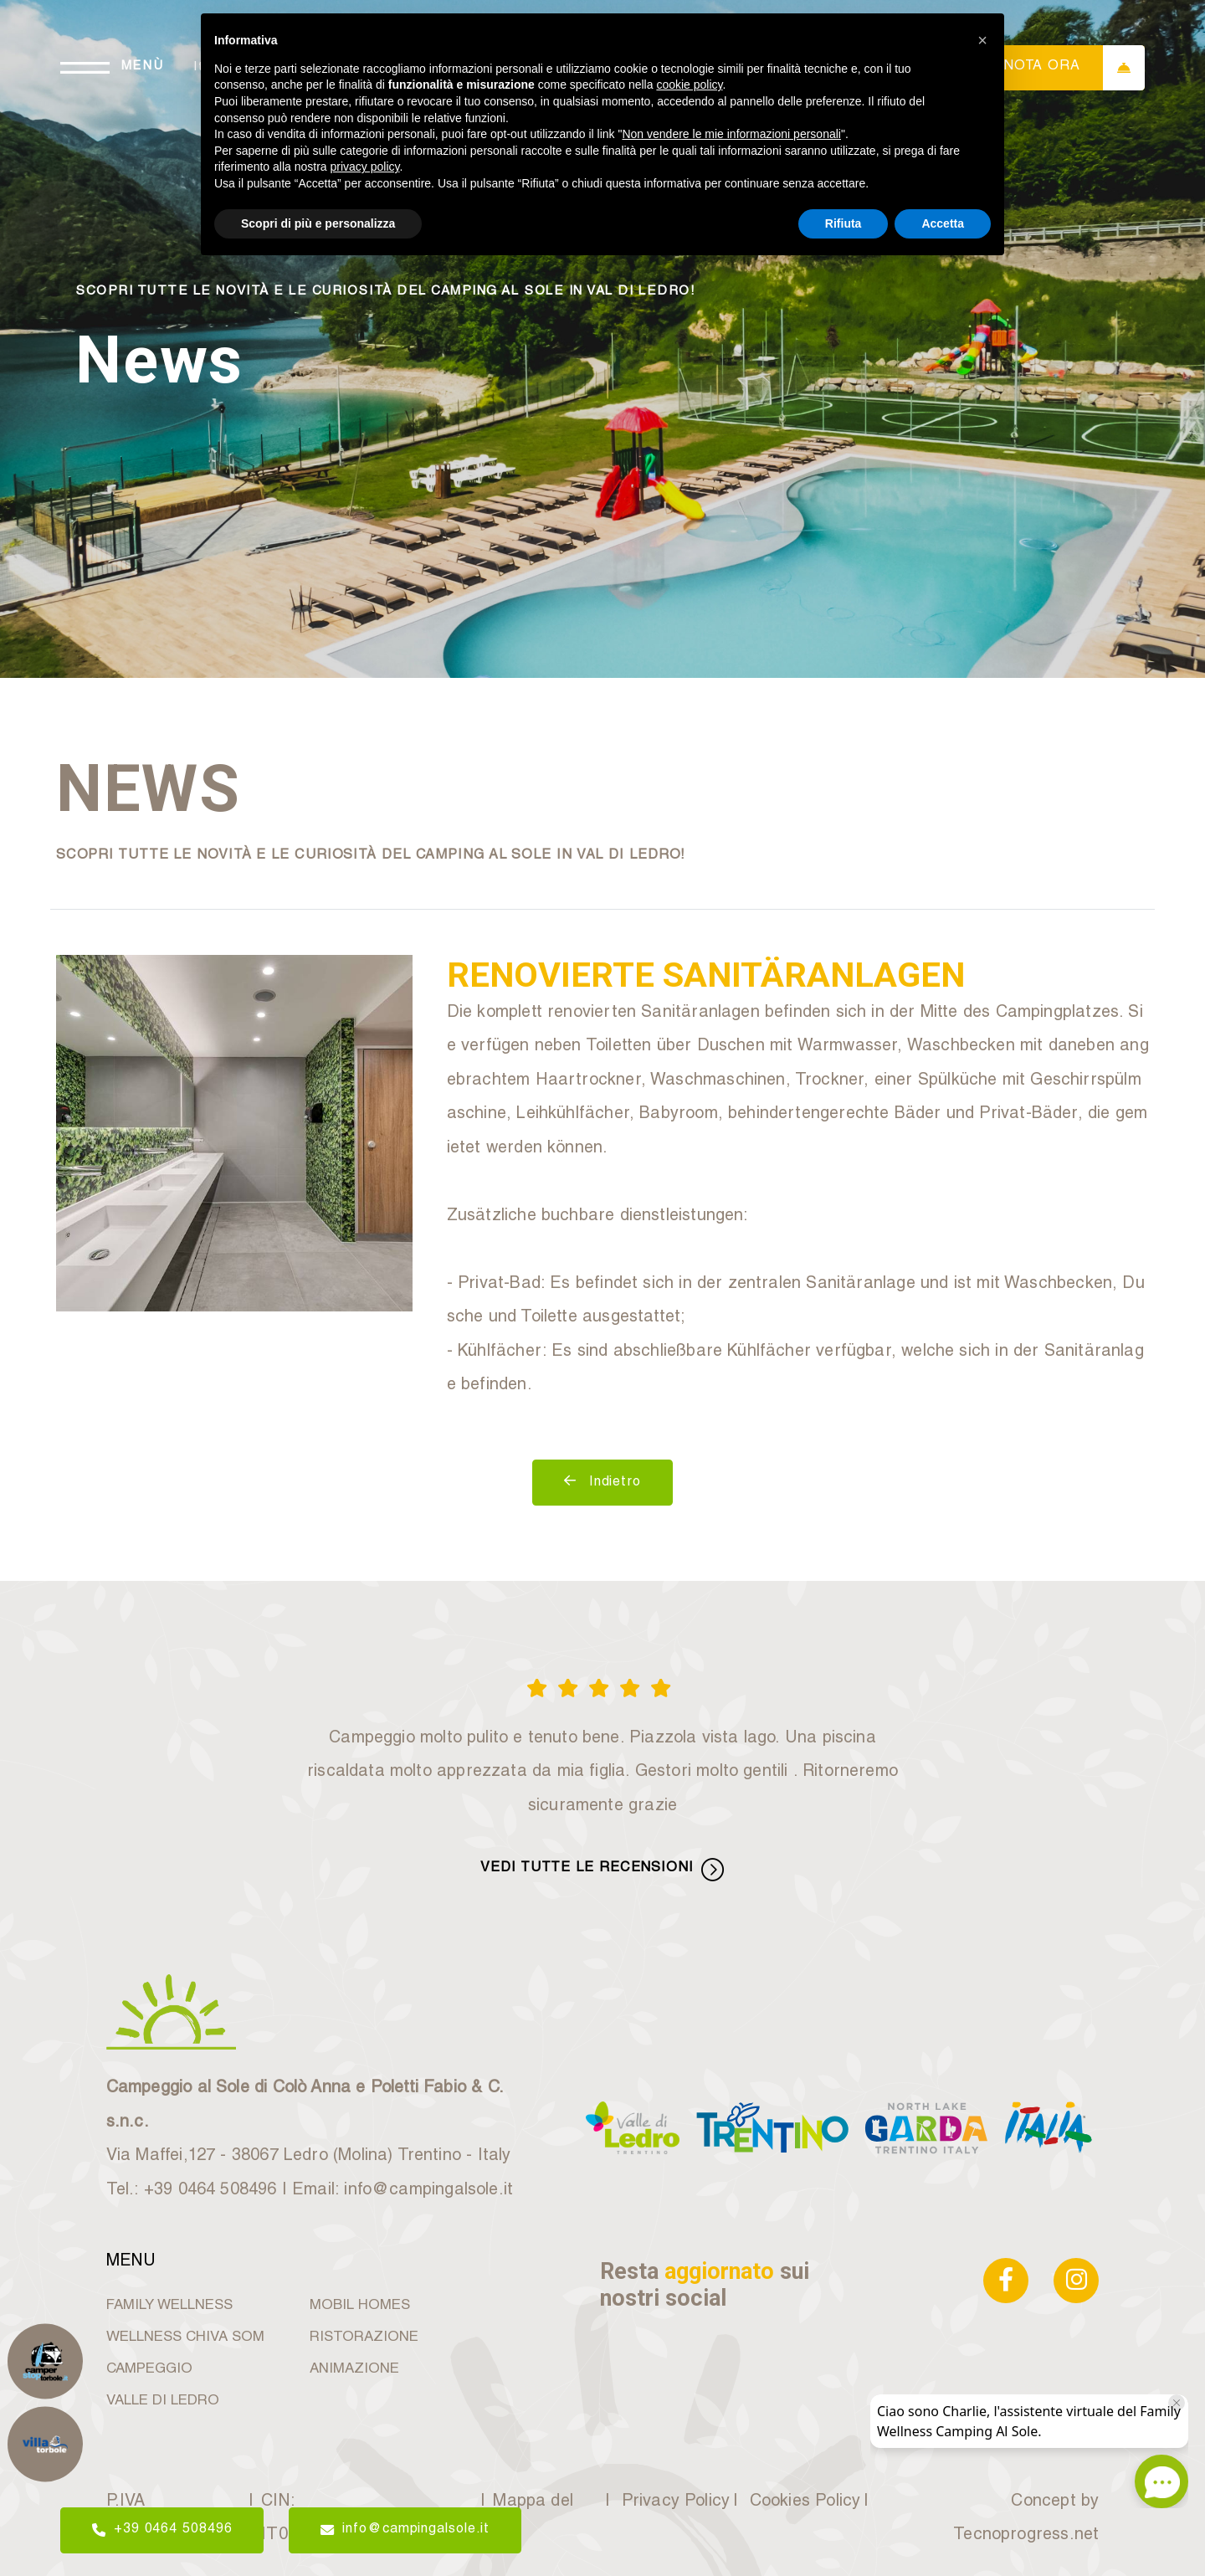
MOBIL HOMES (360, 2306)
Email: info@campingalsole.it (402, 2191)
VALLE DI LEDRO (162, 2401)
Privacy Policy (674, 2502)
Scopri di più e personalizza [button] (318, 223)
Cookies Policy (803, 2502)
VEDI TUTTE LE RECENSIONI (602, 1869)
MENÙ (143, 67)
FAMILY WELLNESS (169, 2306)
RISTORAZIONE (364, 2338)
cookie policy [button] (689, 84)
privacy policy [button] (365, 166)
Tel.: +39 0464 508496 (191, 2191)
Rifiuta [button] (843, 223)
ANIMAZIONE (354, 2370)
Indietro (602, 1482)
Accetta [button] (942, 223)
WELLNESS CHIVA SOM (185, 2338)
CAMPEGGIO (149, 2370)
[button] (982, 40)
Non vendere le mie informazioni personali (731, 134)
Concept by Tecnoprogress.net (1026, 2519)
